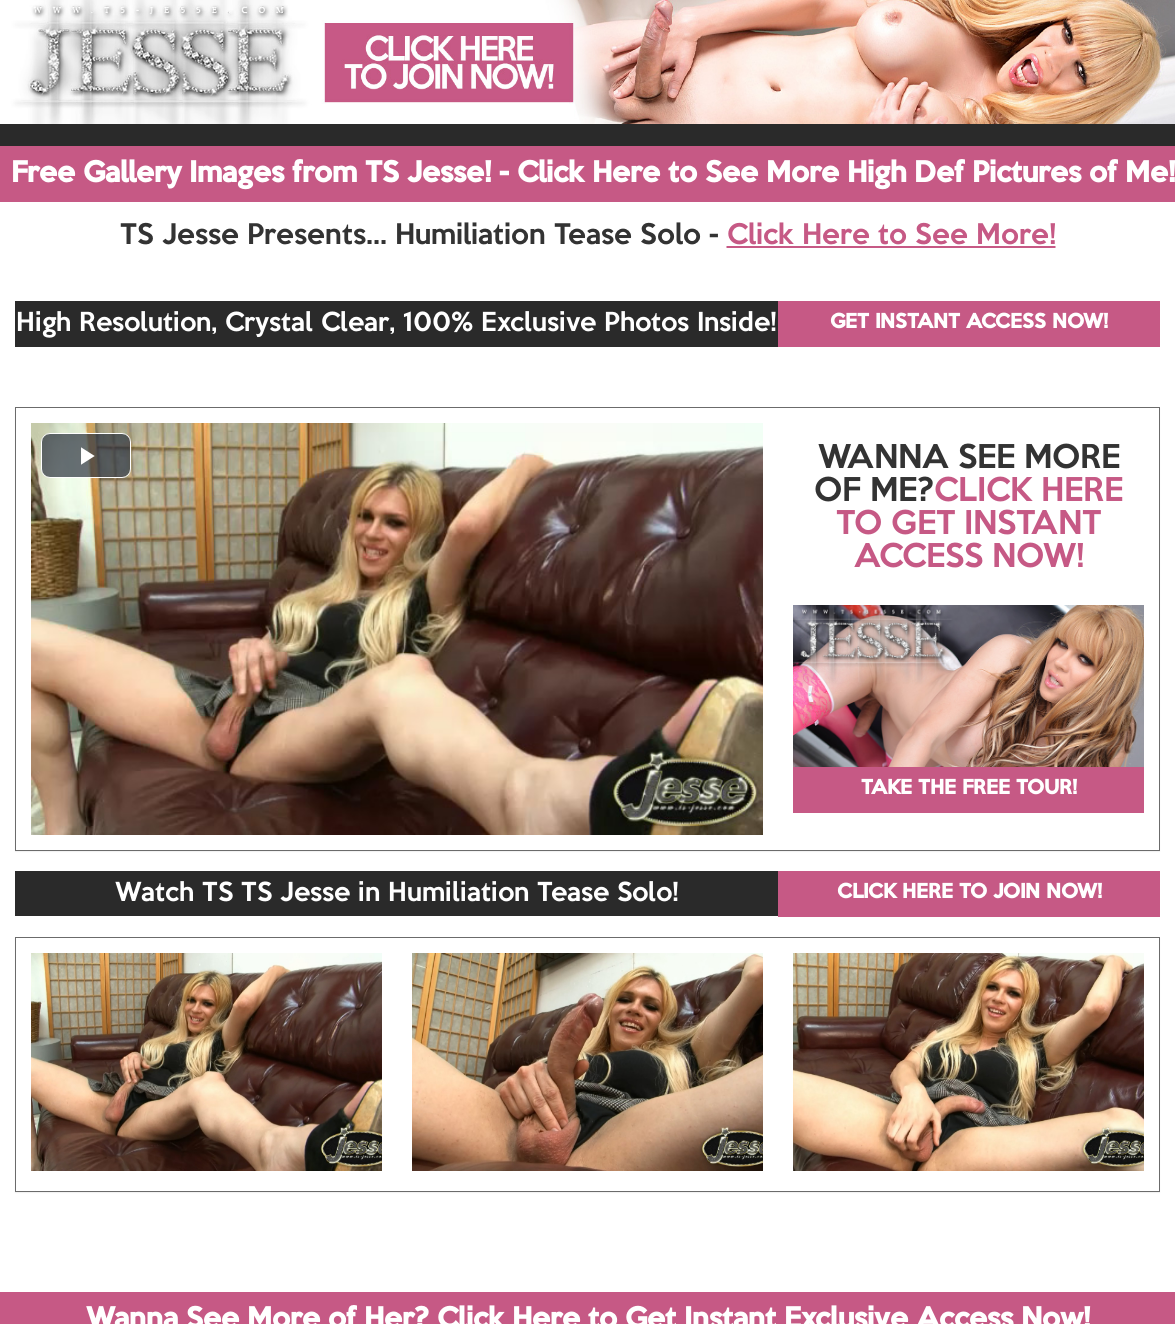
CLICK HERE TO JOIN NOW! (969, 893)
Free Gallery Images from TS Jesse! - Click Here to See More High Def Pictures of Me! (593, 174)
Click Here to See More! (891, 236)
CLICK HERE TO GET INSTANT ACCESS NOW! (979, 525)
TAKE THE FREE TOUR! (969, 789)
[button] (86, 455)
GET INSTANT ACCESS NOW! (969, 323)
